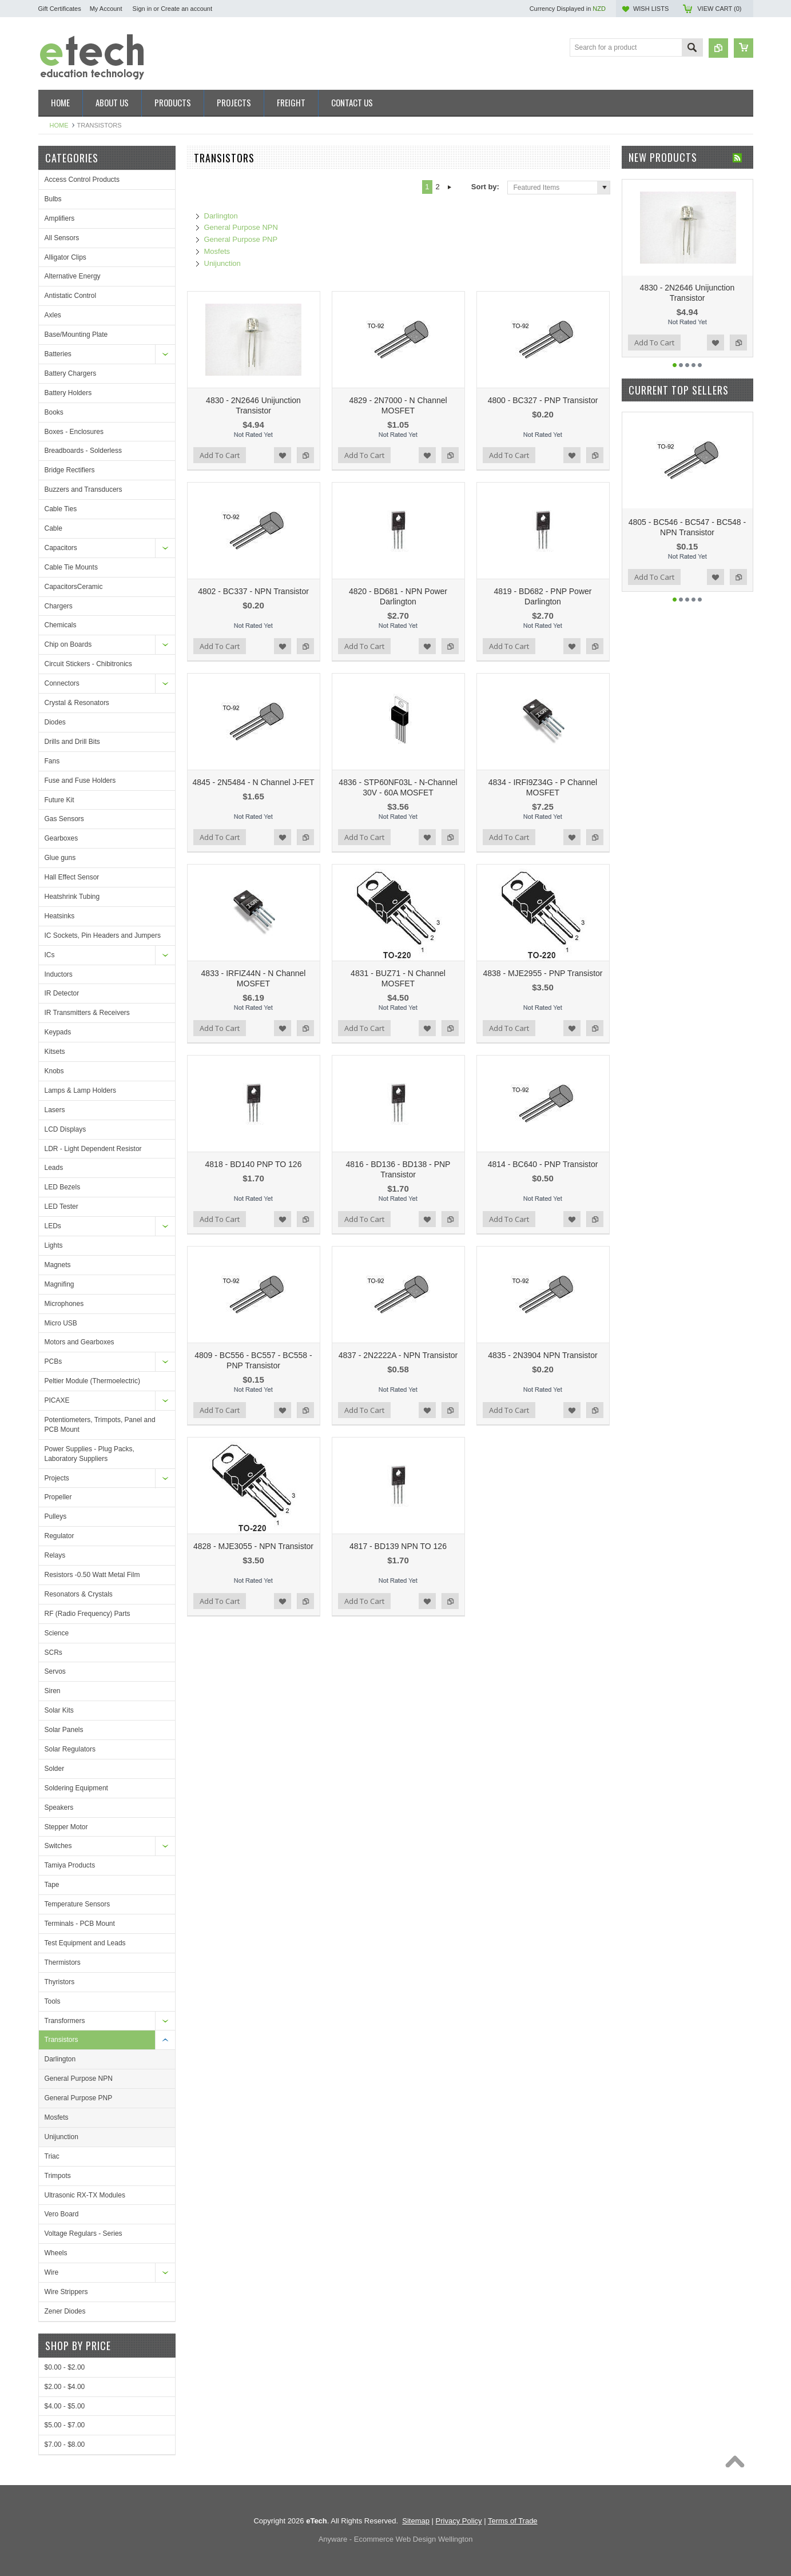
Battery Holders (68, 393)
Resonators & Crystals (79, 1594)
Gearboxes (61, 838)
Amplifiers (60, 218)
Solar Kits (59, 1710)
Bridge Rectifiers (70, 470)
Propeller (58, 1497)
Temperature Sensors (77, 1904)
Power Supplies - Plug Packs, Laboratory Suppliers (89, 1454)
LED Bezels (63, 1187)
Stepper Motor (66, 1827)
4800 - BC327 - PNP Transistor (543, 400)
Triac (52, 2156)
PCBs (53, 1361)
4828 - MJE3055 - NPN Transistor (253, 1546)
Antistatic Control (71, 296)
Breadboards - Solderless (83, 451)
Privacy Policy (459, 2521)
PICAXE (57, 1400)
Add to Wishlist (282, 455)
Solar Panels (64, 1730)
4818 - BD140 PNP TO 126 (253, 1164)
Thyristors (60, 1982)
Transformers (65, 2021)
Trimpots (58, 2176)
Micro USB (61, 1323)
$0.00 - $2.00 (65, 2367)
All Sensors (62, 238)
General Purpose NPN (79, 2079)
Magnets (58, 1265)
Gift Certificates (59, 8)
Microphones (64, 1304)
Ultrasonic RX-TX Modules (85, 2195)
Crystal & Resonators (77, 703)
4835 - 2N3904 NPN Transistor (542, 1355)
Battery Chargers (71, 373)
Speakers (59, 1807)
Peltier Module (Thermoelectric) (92, 1381)
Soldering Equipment (76, 1788)
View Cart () (719, 8)
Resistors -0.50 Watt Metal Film (92, 1575)
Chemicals (61, 625)
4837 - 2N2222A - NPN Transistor (398, 1355)
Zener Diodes (65, 2311)
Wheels (56, 2253)
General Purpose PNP (79, 2098)
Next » (450, 187)
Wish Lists (651, 8)
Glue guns (60, 858)
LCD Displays (65, 1129)
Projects (57, 1478)
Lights (54, 1245)
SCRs (53, 1653)
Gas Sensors (64, 819)
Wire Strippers (66, 2292)
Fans (52, 761)
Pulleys (56, 1516)
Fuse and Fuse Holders (80, 781)
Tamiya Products (70, 1865)
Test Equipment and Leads (85, 1943)
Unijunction (61, 2137)
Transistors (61, 2040)
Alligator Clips (65, 257)
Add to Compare (305, 455)
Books (54, 412)
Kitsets (55, 1052)
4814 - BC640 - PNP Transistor (543, 1164)
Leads (54, 1168)
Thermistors (63, 1962)
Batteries (58, 354)
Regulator (59, 1536)
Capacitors (61, 548)
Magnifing (59, 1284)
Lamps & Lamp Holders (80, 1090)
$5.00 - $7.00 (65, 2425)
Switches (58, 1846)
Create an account (186, 8)
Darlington (60, 2059)
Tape (52, 1885)
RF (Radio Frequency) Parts (87, 1614)
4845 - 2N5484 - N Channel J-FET (253, 782)
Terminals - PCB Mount (80, 1924)
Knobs (54, 1071)
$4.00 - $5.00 (65, 2406)
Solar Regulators (70, 1749)
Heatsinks (60, 916)
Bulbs (53, 199)
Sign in (142, 8)
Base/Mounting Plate (76, 335)
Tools (53, 2001)
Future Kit (59, 800)
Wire (52, 2272)
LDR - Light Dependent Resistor (93, 1149)
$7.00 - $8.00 (65, 2444)
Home (59, 125)
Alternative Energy (73, 276)
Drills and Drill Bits (72, 742)
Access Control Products (82, 180)
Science (57, 1633)
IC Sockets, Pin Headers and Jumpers (103, 935)
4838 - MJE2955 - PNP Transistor (542, 973)
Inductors (59, 974)
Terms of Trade (513, 2521)
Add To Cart (220, 455)
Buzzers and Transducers (83, 489)
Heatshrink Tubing (72, 897)
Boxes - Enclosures (74, 432)
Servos (55, 1671)
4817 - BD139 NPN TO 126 (398, 1546)
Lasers (55, 1110)
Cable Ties (61, 509)
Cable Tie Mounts (71, 567)
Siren (53, 1691)
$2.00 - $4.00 (65, 2387)
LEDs (53, 1226)
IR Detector (62, 993)
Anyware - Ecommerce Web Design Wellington (396, 2539)
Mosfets (57, 2117)
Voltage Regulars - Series (83, 2233)
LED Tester (61, 1207)
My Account (106, 8)
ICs (50, 955)
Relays (55, 1555)
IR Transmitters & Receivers (87, 1013)
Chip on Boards (68, 644)
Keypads (58, 1032)
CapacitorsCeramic (74, 587)
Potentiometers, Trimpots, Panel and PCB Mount (100, 1425)
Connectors (62, 683)
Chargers (59, 606)
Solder (55, 1769)
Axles (53, 315)
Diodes (55, 722)
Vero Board (62, 2214)
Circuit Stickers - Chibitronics (88, 664)
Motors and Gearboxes (79, 1342)
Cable (53, 528)
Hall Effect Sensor (72, 877)
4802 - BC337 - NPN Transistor (253, 591)
